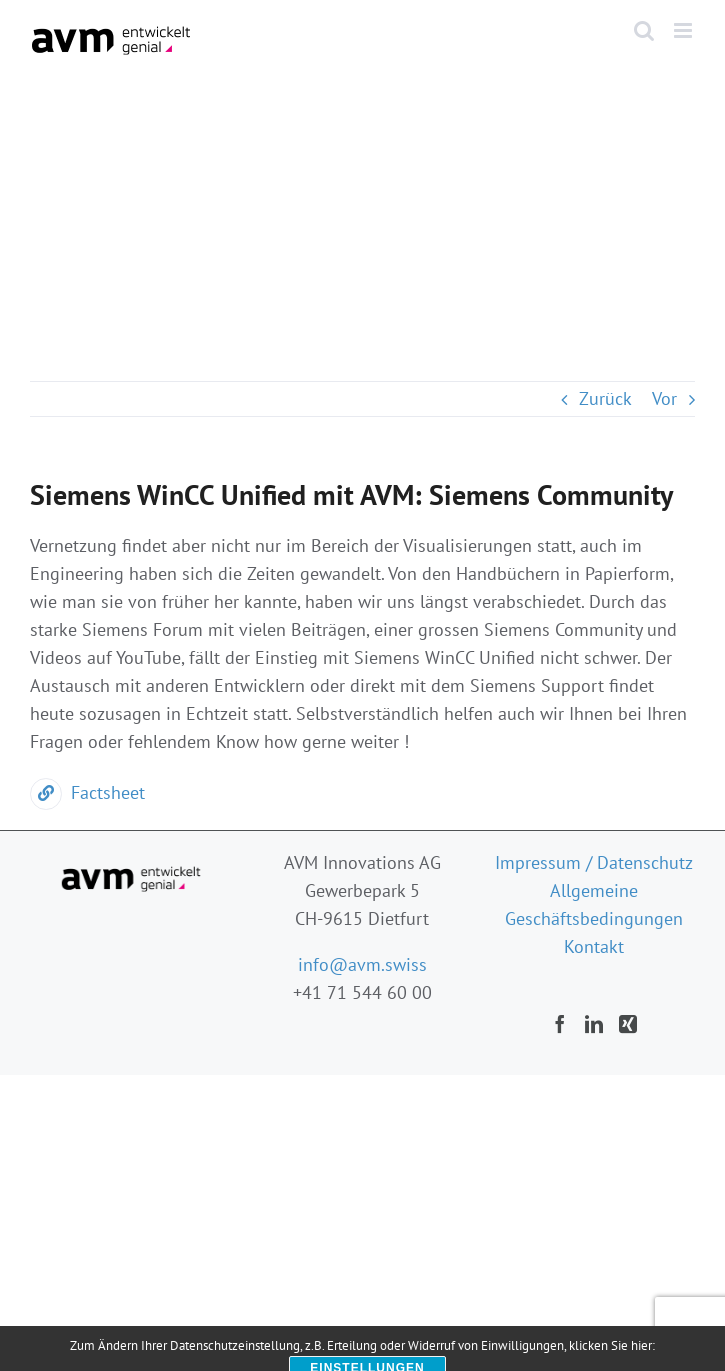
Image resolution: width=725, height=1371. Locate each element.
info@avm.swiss (362, 964)
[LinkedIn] (594, 1024)
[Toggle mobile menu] (684, 30)
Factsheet (87, 792)
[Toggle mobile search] (644, 30)
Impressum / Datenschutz (594, 862)
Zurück (605, 398)
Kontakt (594, 946)
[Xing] (628, 1024)
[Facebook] (560, 1024)
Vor (664, 398)
